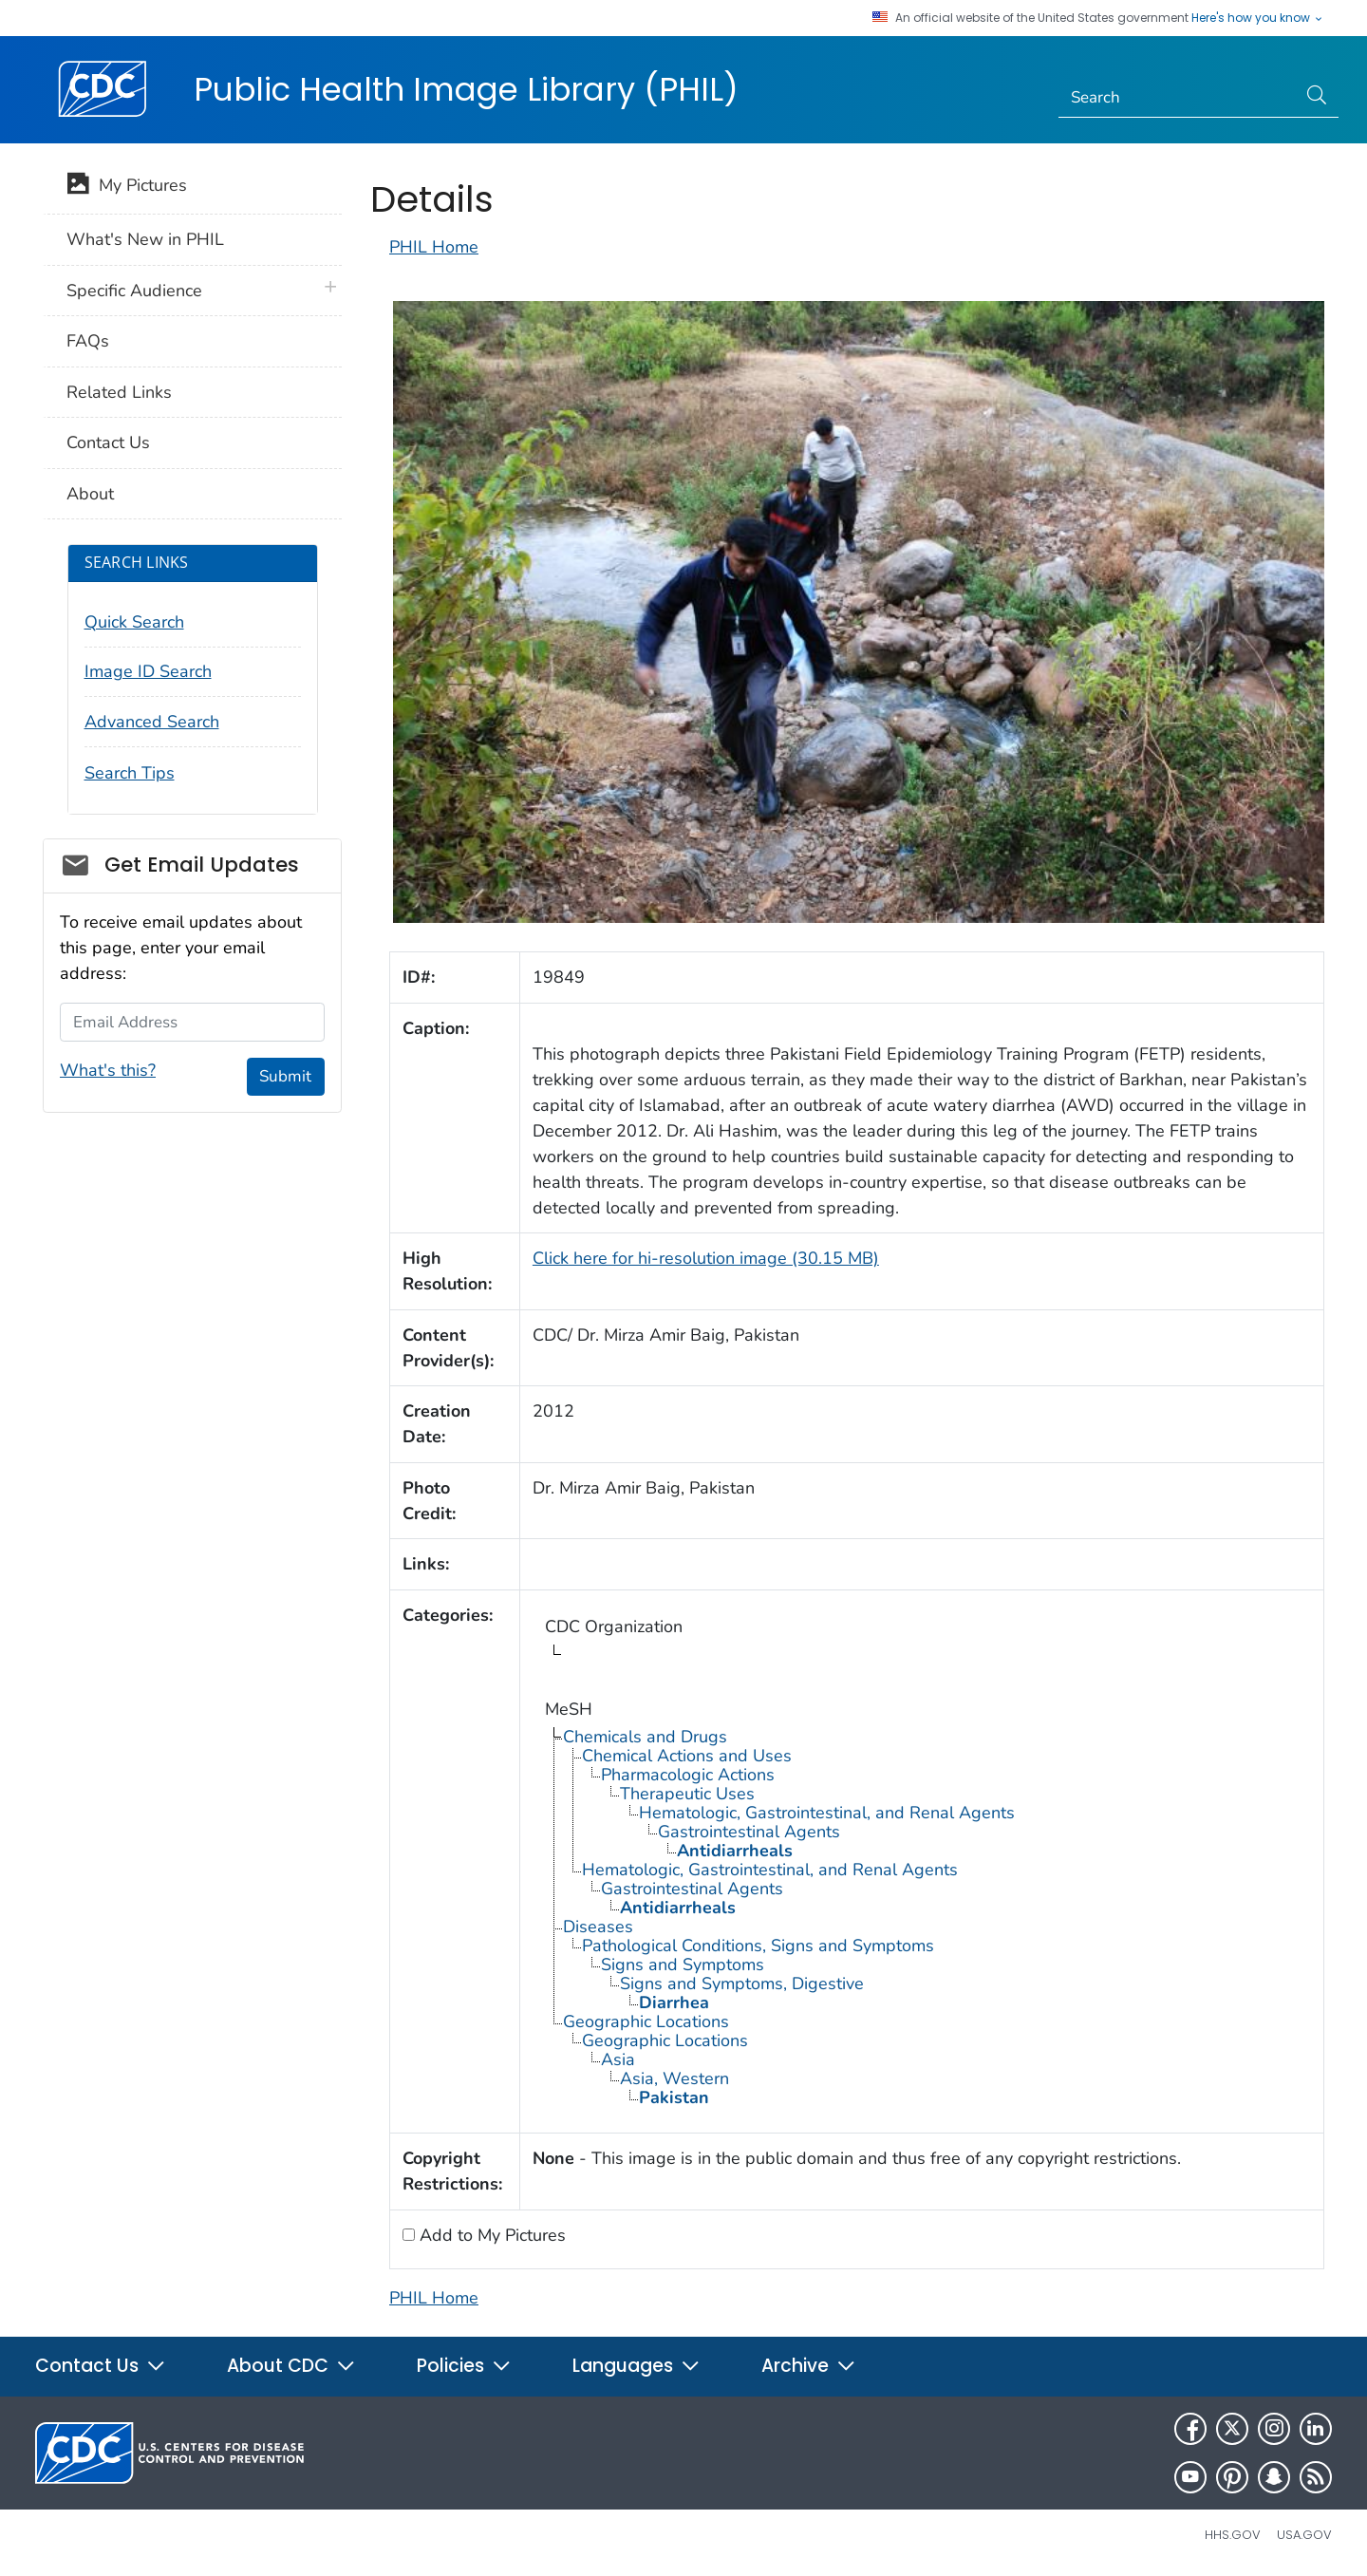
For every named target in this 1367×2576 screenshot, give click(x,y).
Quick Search (134, 622)
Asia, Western (674, 2078)
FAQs (87, 340)
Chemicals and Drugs (645, 1736)
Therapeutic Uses (687, 1793)
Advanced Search (151, 721)
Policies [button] (464, 2366)
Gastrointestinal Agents (749, 1831)
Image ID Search (148, 671)
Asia (618, 2059)
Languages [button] (636, 2366)
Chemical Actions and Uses (687, 1755)
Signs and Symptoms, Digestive (742, 1983)
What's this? (108, 1070)
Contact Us (108, 442)
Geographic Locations (646, 2021)
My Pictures (126, 187)
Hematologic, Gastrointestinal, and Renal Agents (827, 1812)
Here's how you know (1257, 18)
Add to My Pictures (490, 2235)
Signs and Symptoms (682, 1964)
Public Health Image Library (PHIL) (466, 89)
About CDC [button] (291, 2366)
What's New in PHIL (145, 239)
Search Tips (129, 773)
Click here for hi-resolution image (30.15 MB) (706, 1258)
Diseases (598, 1926)
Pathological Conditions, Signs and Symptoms (758, 1945)
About (90, 493)
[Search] (1177, 98)
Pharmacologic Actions (688, 1774)
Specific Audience (134, 290)
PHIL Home (433, 246)
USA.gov (1304, 2535)
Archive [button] (808, 2366)
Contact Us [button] (100, 2366)
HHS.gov (1233, 2535)
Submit (285, 1076)
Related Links (119, 392)
